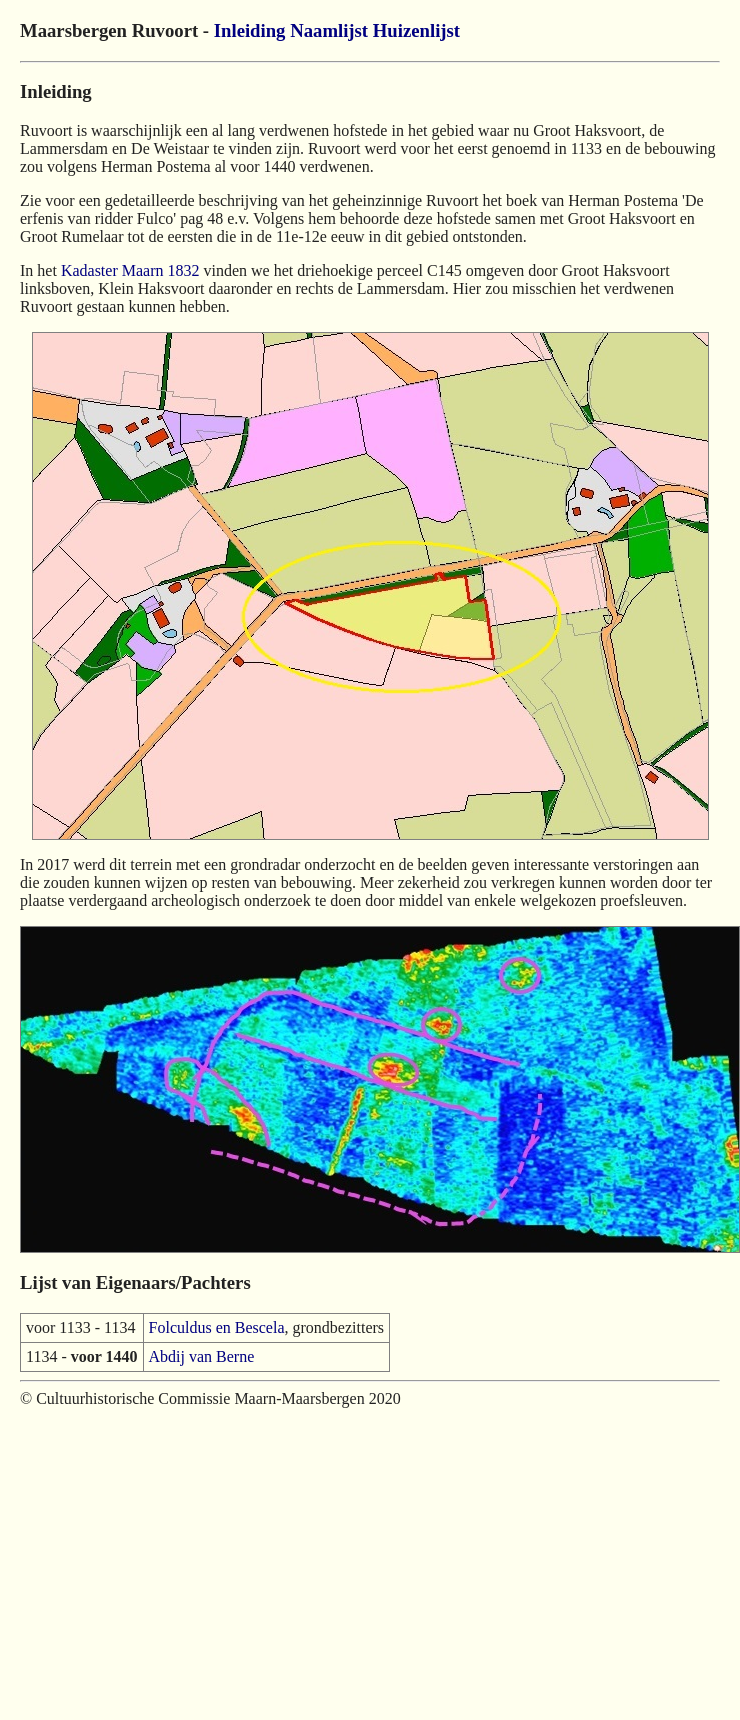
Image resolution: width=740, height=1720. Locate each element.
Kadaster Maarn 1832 (130, 270)
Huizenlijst (416, 30)
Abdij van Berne (202, 1356)
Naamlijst (329, 30)
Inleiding (250, 30)
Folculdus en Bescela (217, 1327)
